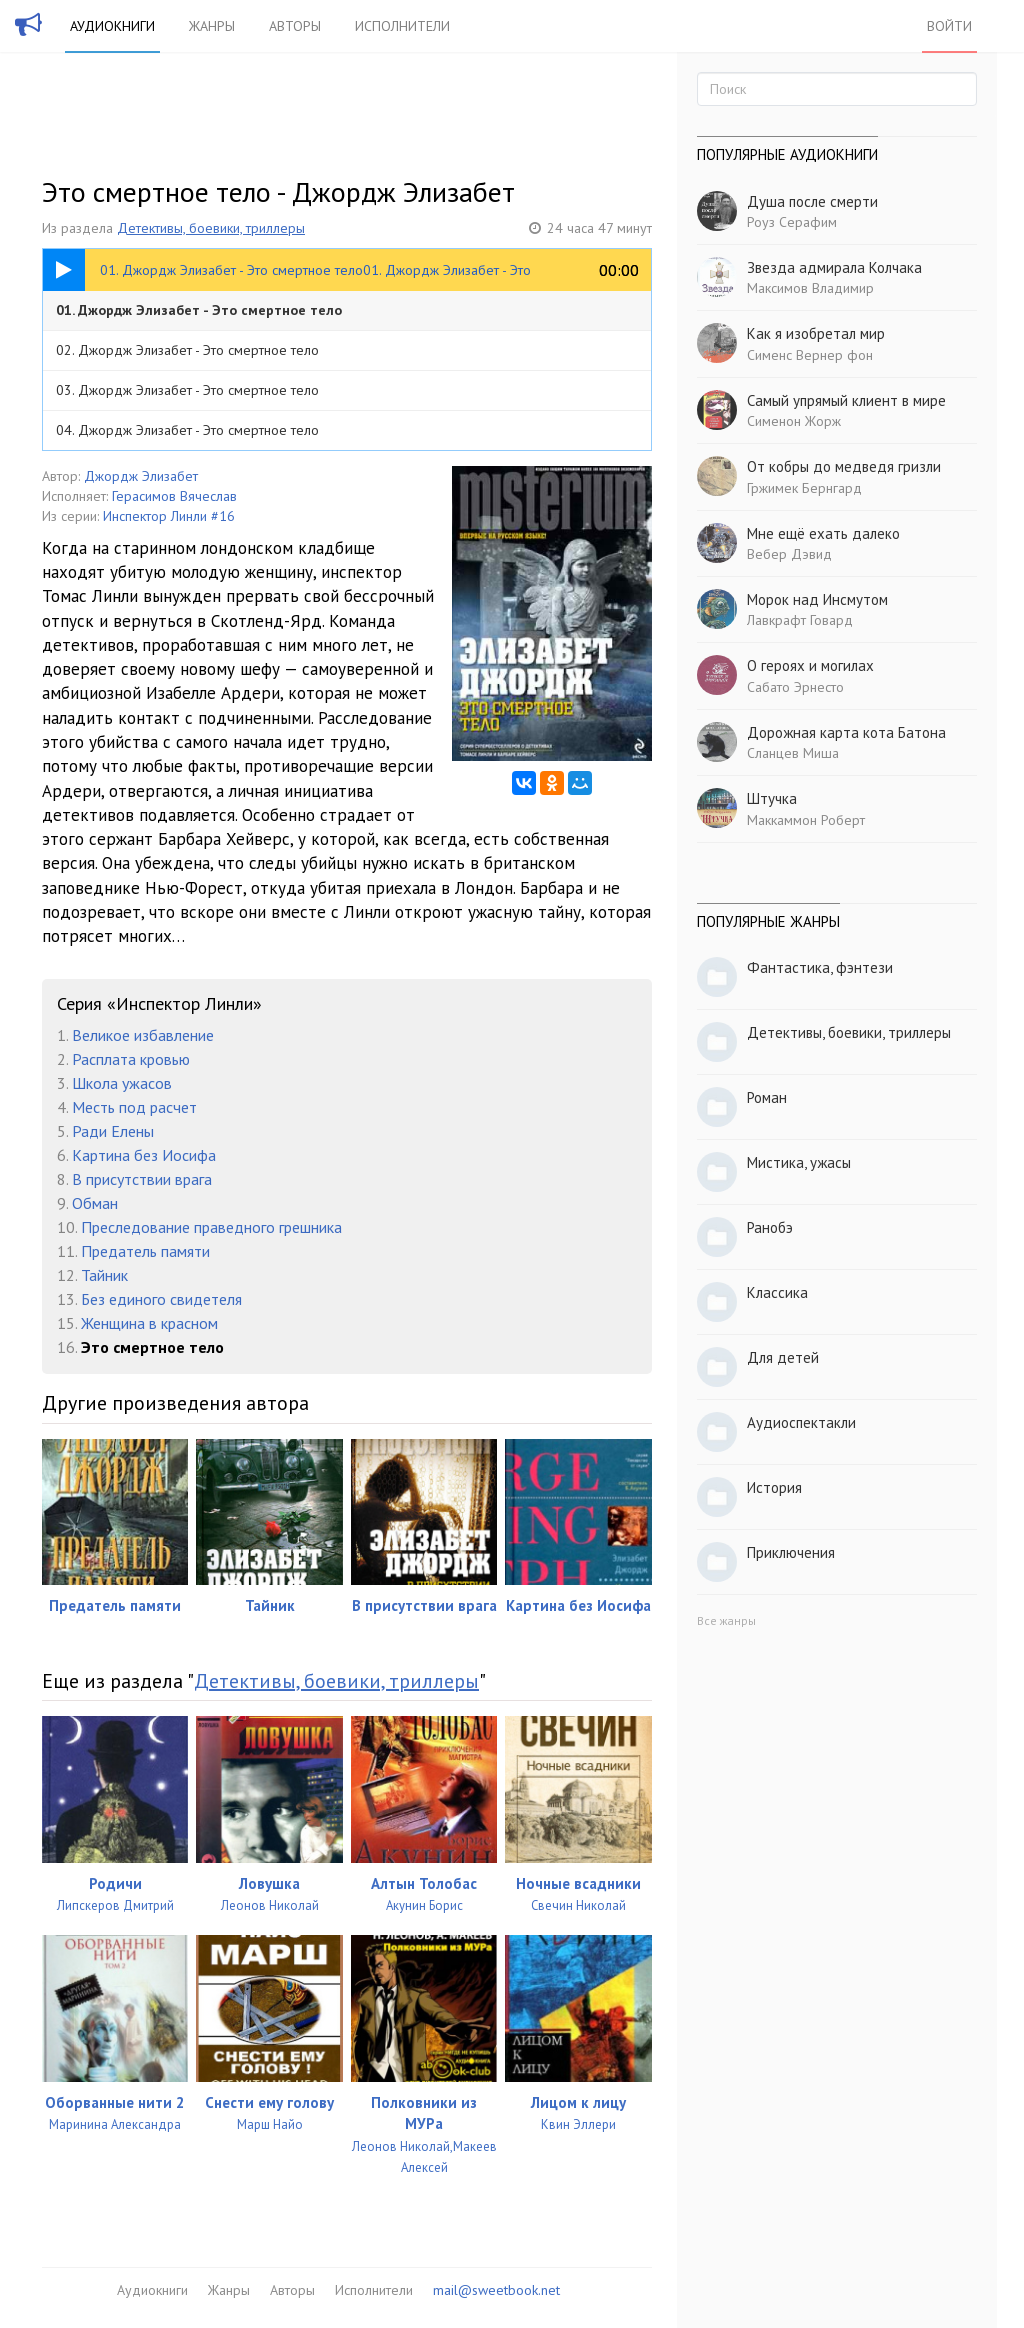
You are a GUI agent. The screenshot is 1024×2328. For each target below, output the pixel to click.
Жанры (212, 26)
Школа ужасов (122, 1083)
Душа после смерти (812, 201)
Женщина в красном (149, 1323)
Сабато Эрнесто (795, 687)
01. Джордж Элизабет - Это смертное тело (199, 310)
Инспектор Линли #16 (169, 516)
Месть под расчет (134, 1107)
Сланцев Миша (793, 753)
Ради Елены (113, 1131)
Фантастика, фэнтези (820, 967)
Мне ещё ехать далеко (823, 533)
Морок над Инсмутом (817, 599)
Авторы (295, 26)
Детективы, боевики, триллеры (211, 228)
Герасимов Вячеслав (174, 496)
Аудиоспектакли (801, 1422)
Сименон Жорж (794, 421)
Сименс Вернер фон (810, 355)
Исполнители (402, 26)
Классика (777, 1292)
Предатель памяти (145, 1251)
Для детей (783, 1357)
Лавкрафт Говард (800, 620)
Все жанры (726, 1620)
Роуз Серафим (792, 222)
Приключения (791, 1552)
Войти (949, 26)
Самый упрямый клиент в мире (846, 400)
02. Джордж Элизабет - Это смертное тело (187, 350)
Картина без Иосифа (144, 1155)
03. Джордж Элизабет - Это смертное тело (187, 390)
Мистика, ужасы (799, 1162)
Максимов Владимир (810, 288)
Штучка (772, 798)
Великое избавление (143, 1035)
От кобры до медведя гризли (844, 466)
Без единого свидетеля (161, 1299)
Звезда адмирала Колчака (834, 267)
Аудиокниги (112, 26)
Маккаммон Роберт (806, 820)
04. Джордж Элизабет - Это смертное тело (187, 430)
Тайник (104, 1275)
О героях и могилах (810, 665)
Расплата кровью (131, 1059)
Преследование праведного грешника (211, 1227)
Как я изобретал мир (816, 333)
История (774, 1487)
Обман (95, 1203)
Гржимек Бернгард (804, 488)
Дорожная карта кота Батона (846, 732)
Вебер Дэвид (789, 554)
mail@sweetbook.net (496, 2290)
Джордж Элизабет (141, 476)
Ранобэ (770, 1227)
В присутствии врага (142, 1179)
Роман (767, 1097)
